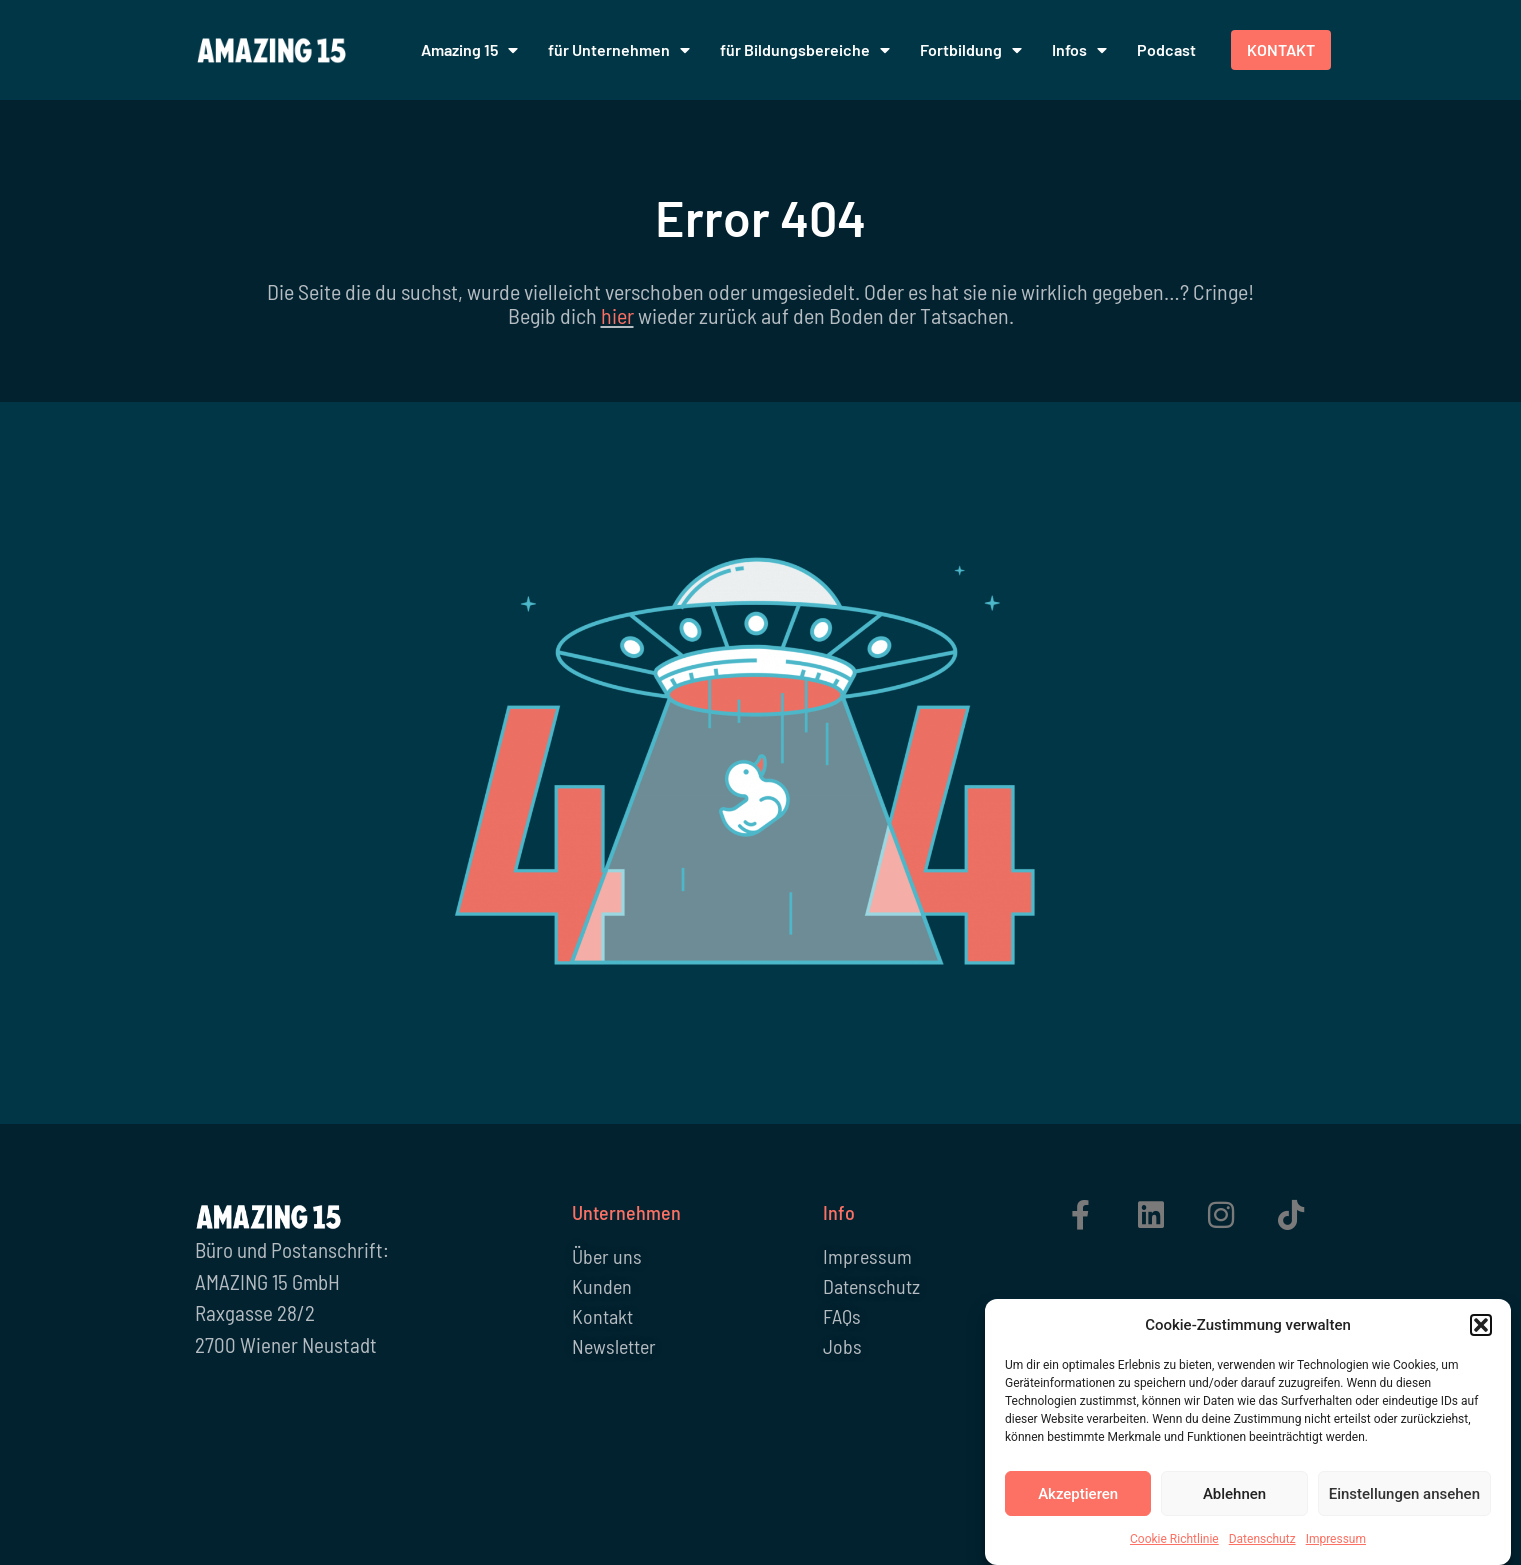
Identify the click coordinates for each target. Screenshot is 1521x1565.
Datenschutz (1262, 1543)
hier (617, 315)
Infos (1079, 50)
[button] (1481, 1329)
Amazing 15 (469, 50)
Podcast (1166, 49)
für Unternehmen (619, 50)
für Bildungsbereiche (805, 50)
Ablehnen (1234, 1498)
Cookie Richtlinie (1174, 1543)
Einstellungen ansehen (1404, 1498)
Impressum (1336, 1543)
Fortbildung (971, 50)
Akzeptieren (1078, 1498)
